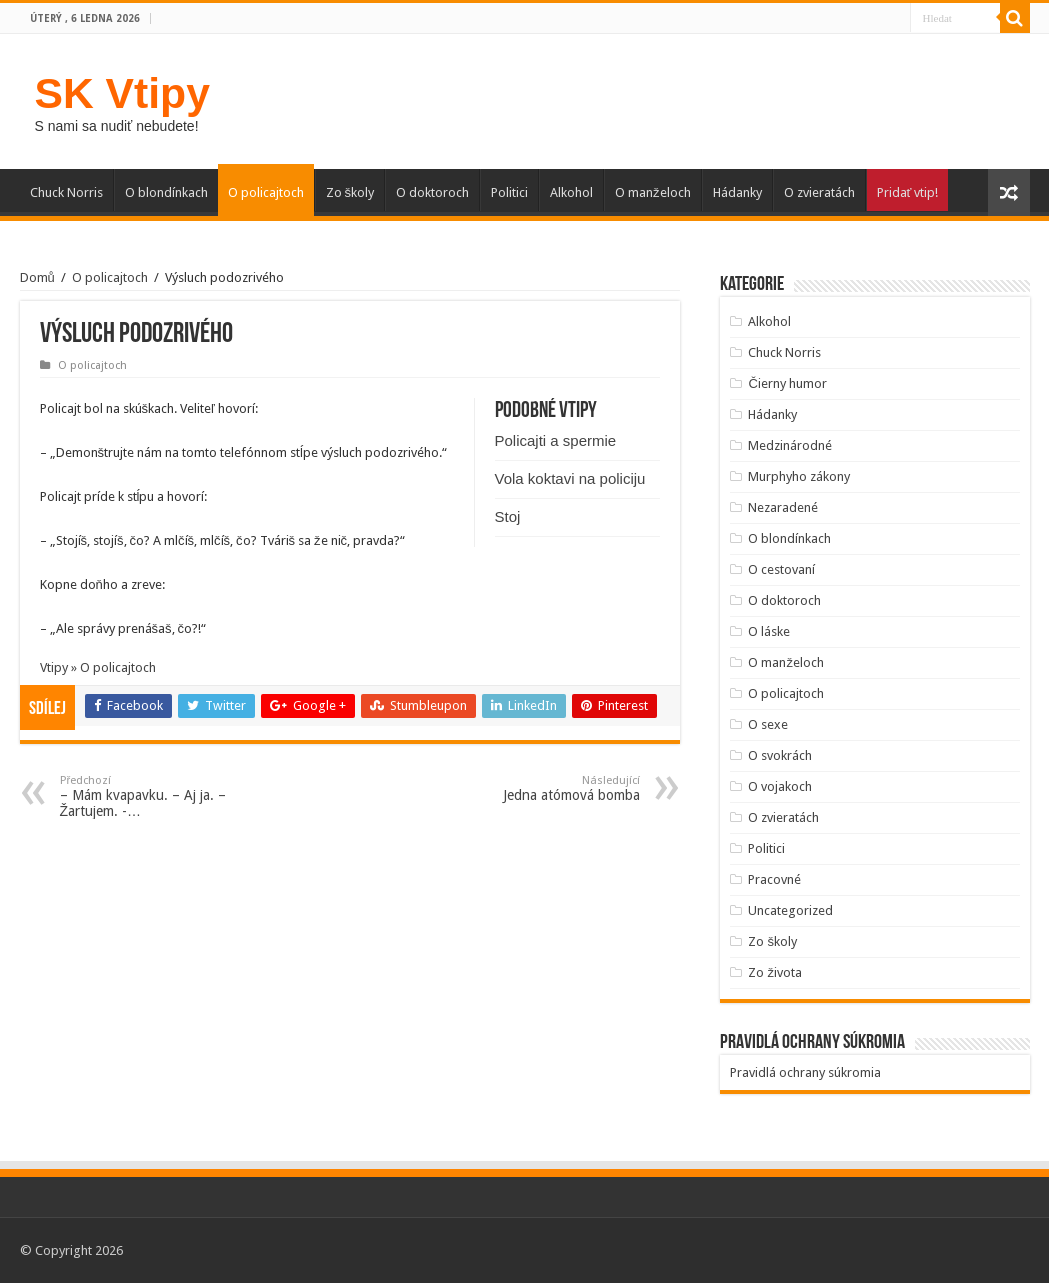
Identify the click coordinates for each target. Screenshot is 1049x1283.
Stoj (508, 516)
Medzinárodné (790, 445)
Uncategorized (790, 910)
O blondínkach (166, 192)
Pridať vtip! (908, 192)
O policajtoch (266, 192)
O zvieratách (819, 192)
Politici (509, 192)
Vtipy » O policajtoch (98, 667)
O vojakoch (780, 786)
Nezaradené (783, 507)
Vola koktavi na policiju (570, 478)
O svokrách (780, 755)
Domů (37, 277)
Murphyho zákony (799, 476)
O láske (769, 631)
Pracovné (774, 879)
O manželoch (653, 192)
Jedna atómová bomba (537, 788)
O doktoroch (432, 192)
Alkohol (571, 192)
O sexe (768, 724)
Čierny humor (787, 383)
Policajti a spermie (556, 440)
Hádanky (737, 192)
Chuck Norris (66, 192)
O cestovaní (781, 569)
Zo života (775, 972)
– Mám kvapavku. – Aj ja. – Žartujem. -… (162, 796)
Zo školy (350, 192)
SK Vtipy (122, 93)
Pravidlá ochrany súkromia (805, 1072)
